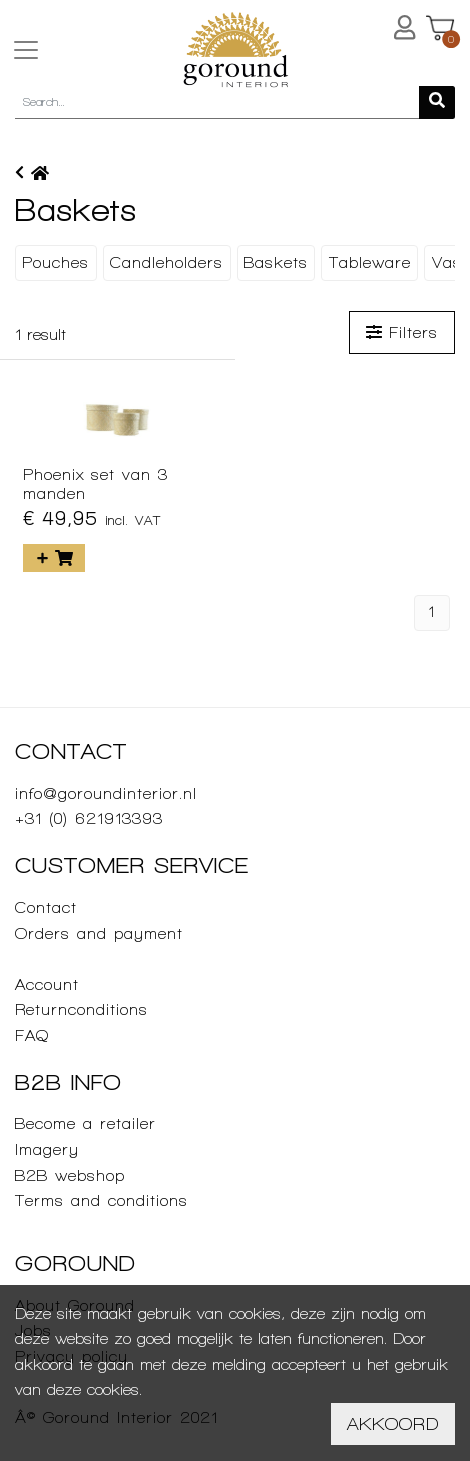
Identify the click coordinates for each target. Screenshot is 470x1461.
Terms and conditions (101, 1200)
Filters (402, 332)
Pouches (55, 262)
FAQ (32, 1035)
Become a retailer (85, 1123)
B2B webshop (70, 1175)
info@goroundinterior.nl (106, 793)
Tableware (370, 262)
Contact (46, 907)
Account (47, 984)
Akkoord (393, 1423)
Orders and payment (99, 933)
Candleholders (166, 262)
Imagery (47, 1149)
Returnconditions (81, 1009)
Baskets (276, 262)
